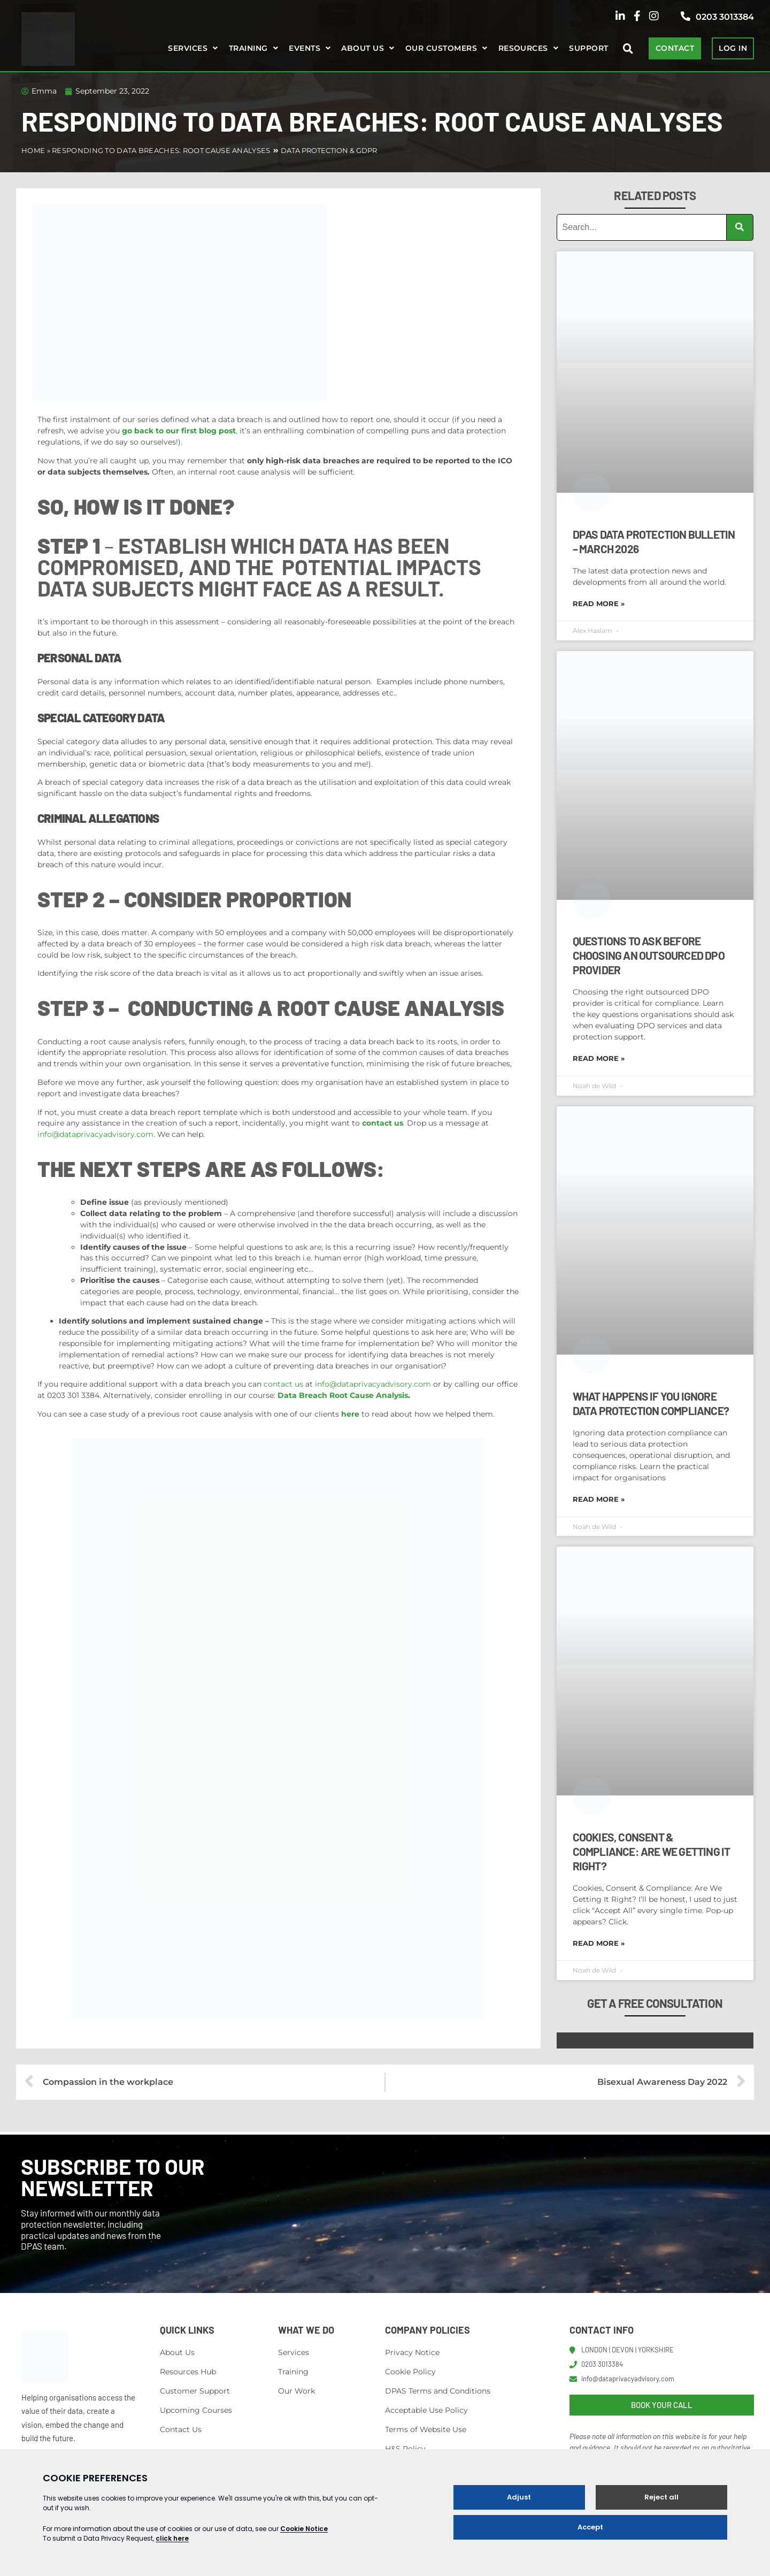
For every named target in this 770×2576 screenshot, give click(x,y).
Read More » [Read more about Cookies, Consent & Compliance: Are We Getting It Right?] (599, 1943)
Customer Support (195, 2391)
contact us (283, 1384)
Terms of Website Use (425, 2429)
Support (588, 48)
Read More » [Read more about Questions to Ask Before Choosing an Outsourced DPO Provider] (599, 1058)
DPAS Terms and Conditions (437, 2391)
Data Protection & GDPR (329, 150)
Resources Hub (188, 2371)
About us (362, 48)
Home (33, 150)
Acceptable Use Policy (426, 2410)
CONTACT (675, 48)
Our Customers (441, 48)
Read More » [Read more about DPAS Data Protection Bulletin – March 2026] (599, 603)
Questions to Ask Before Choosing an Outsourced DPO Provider (649, 955)
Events (304, 48)
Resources (523, 48)
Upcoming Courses (196, 2410)
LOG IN (733, 48)
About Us (177, 2352)
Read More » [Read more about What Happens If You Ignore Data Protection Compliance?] (599, 1499)
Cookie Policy (410, 2371)
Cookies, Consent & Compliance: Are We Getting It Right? (651, 1851)
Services (187, 48)
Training (248, 48)
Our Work (296, 2391)
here (350, 1414)
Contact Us (181, 2429)
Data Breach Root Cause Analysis (343, 1395)
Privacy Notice (412, 2352)
